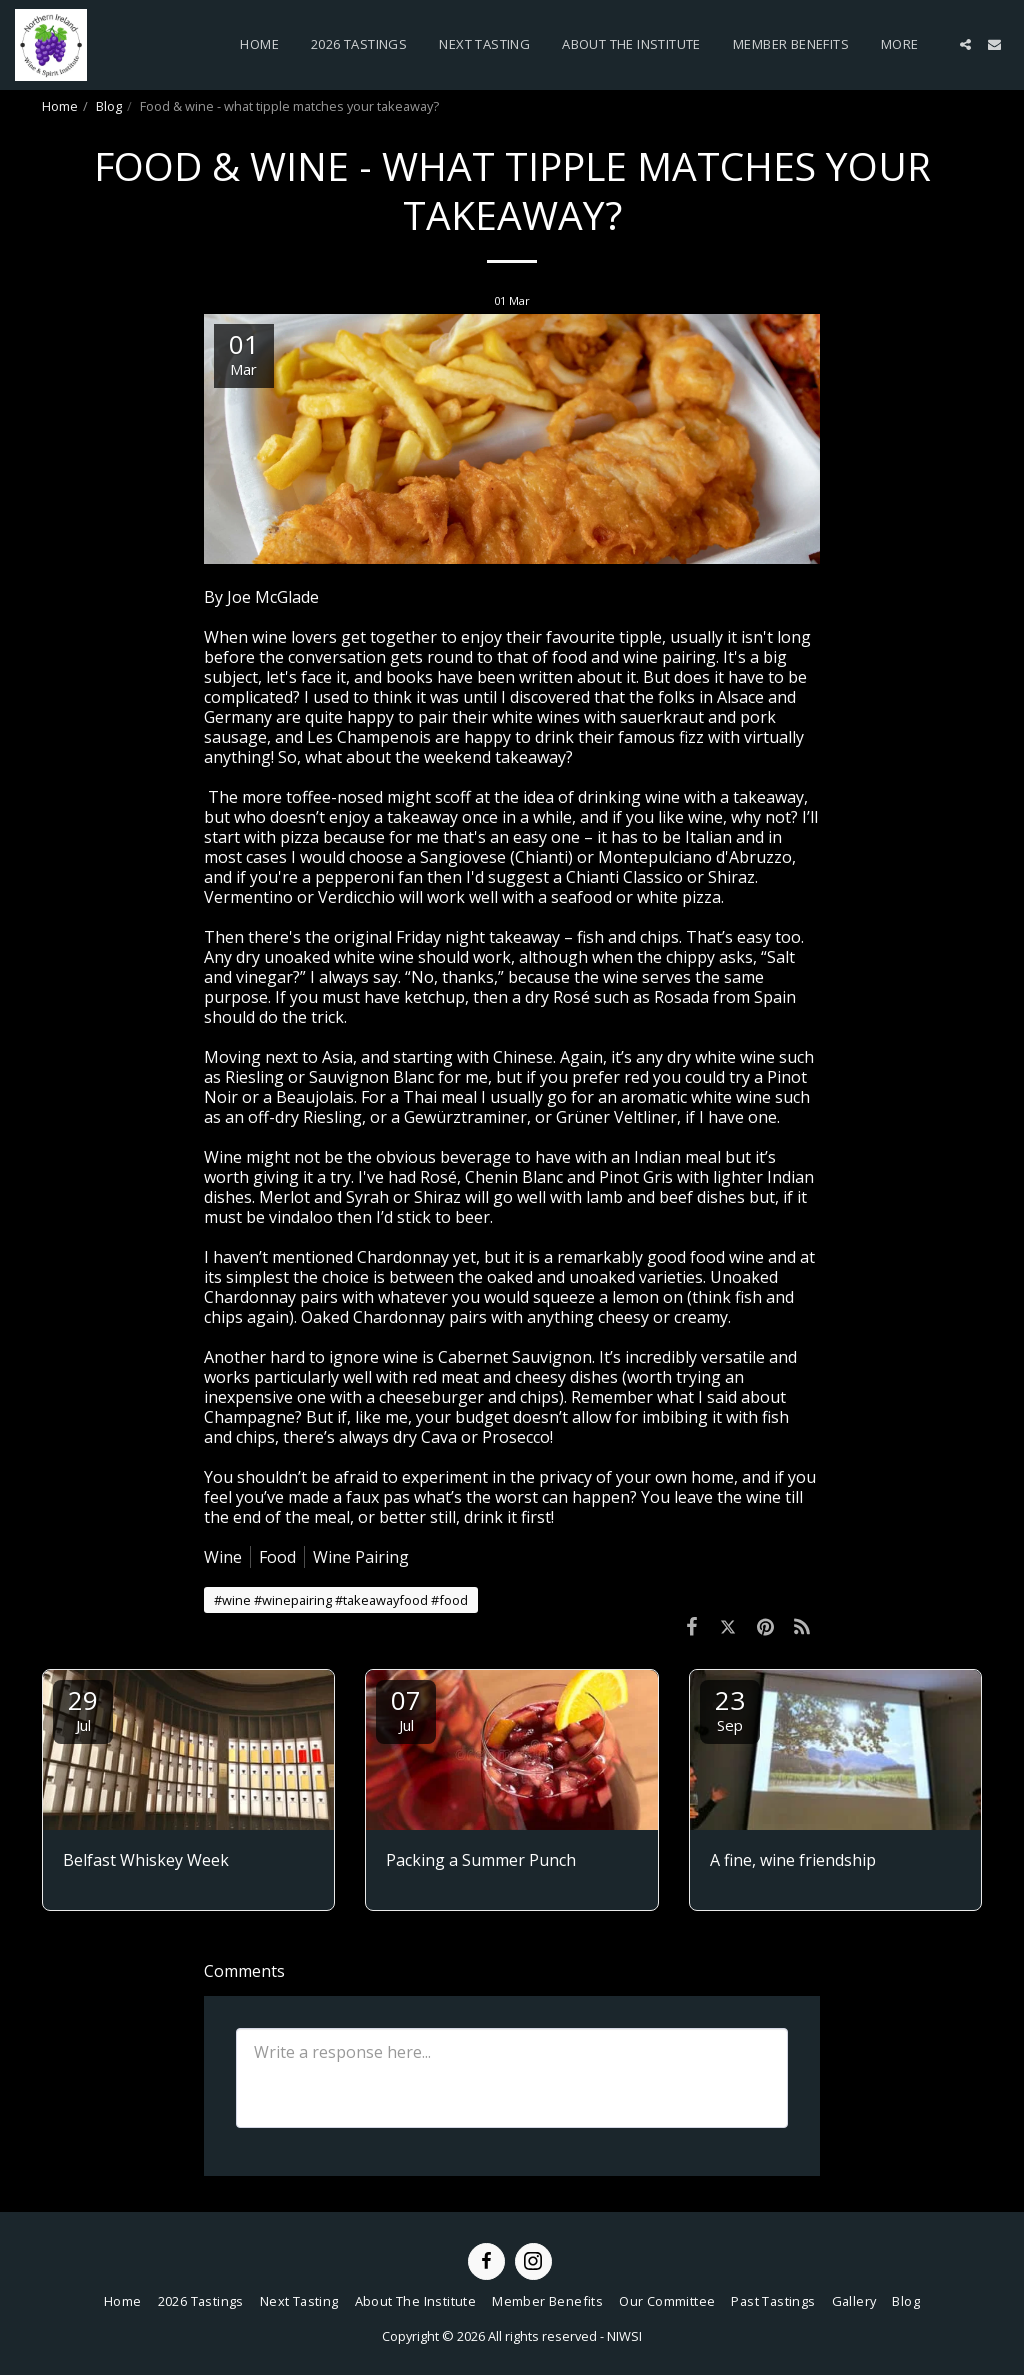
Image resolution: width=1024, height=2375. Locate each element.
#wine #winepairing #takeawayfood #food (341, 1600)
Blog (109, 106)
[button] (965, 44)
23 (730, 1708)
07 (406, 1708)
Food (277, 1557)
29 (83, 1708)
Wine (223, 1557)
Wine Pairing (361, 1557)
